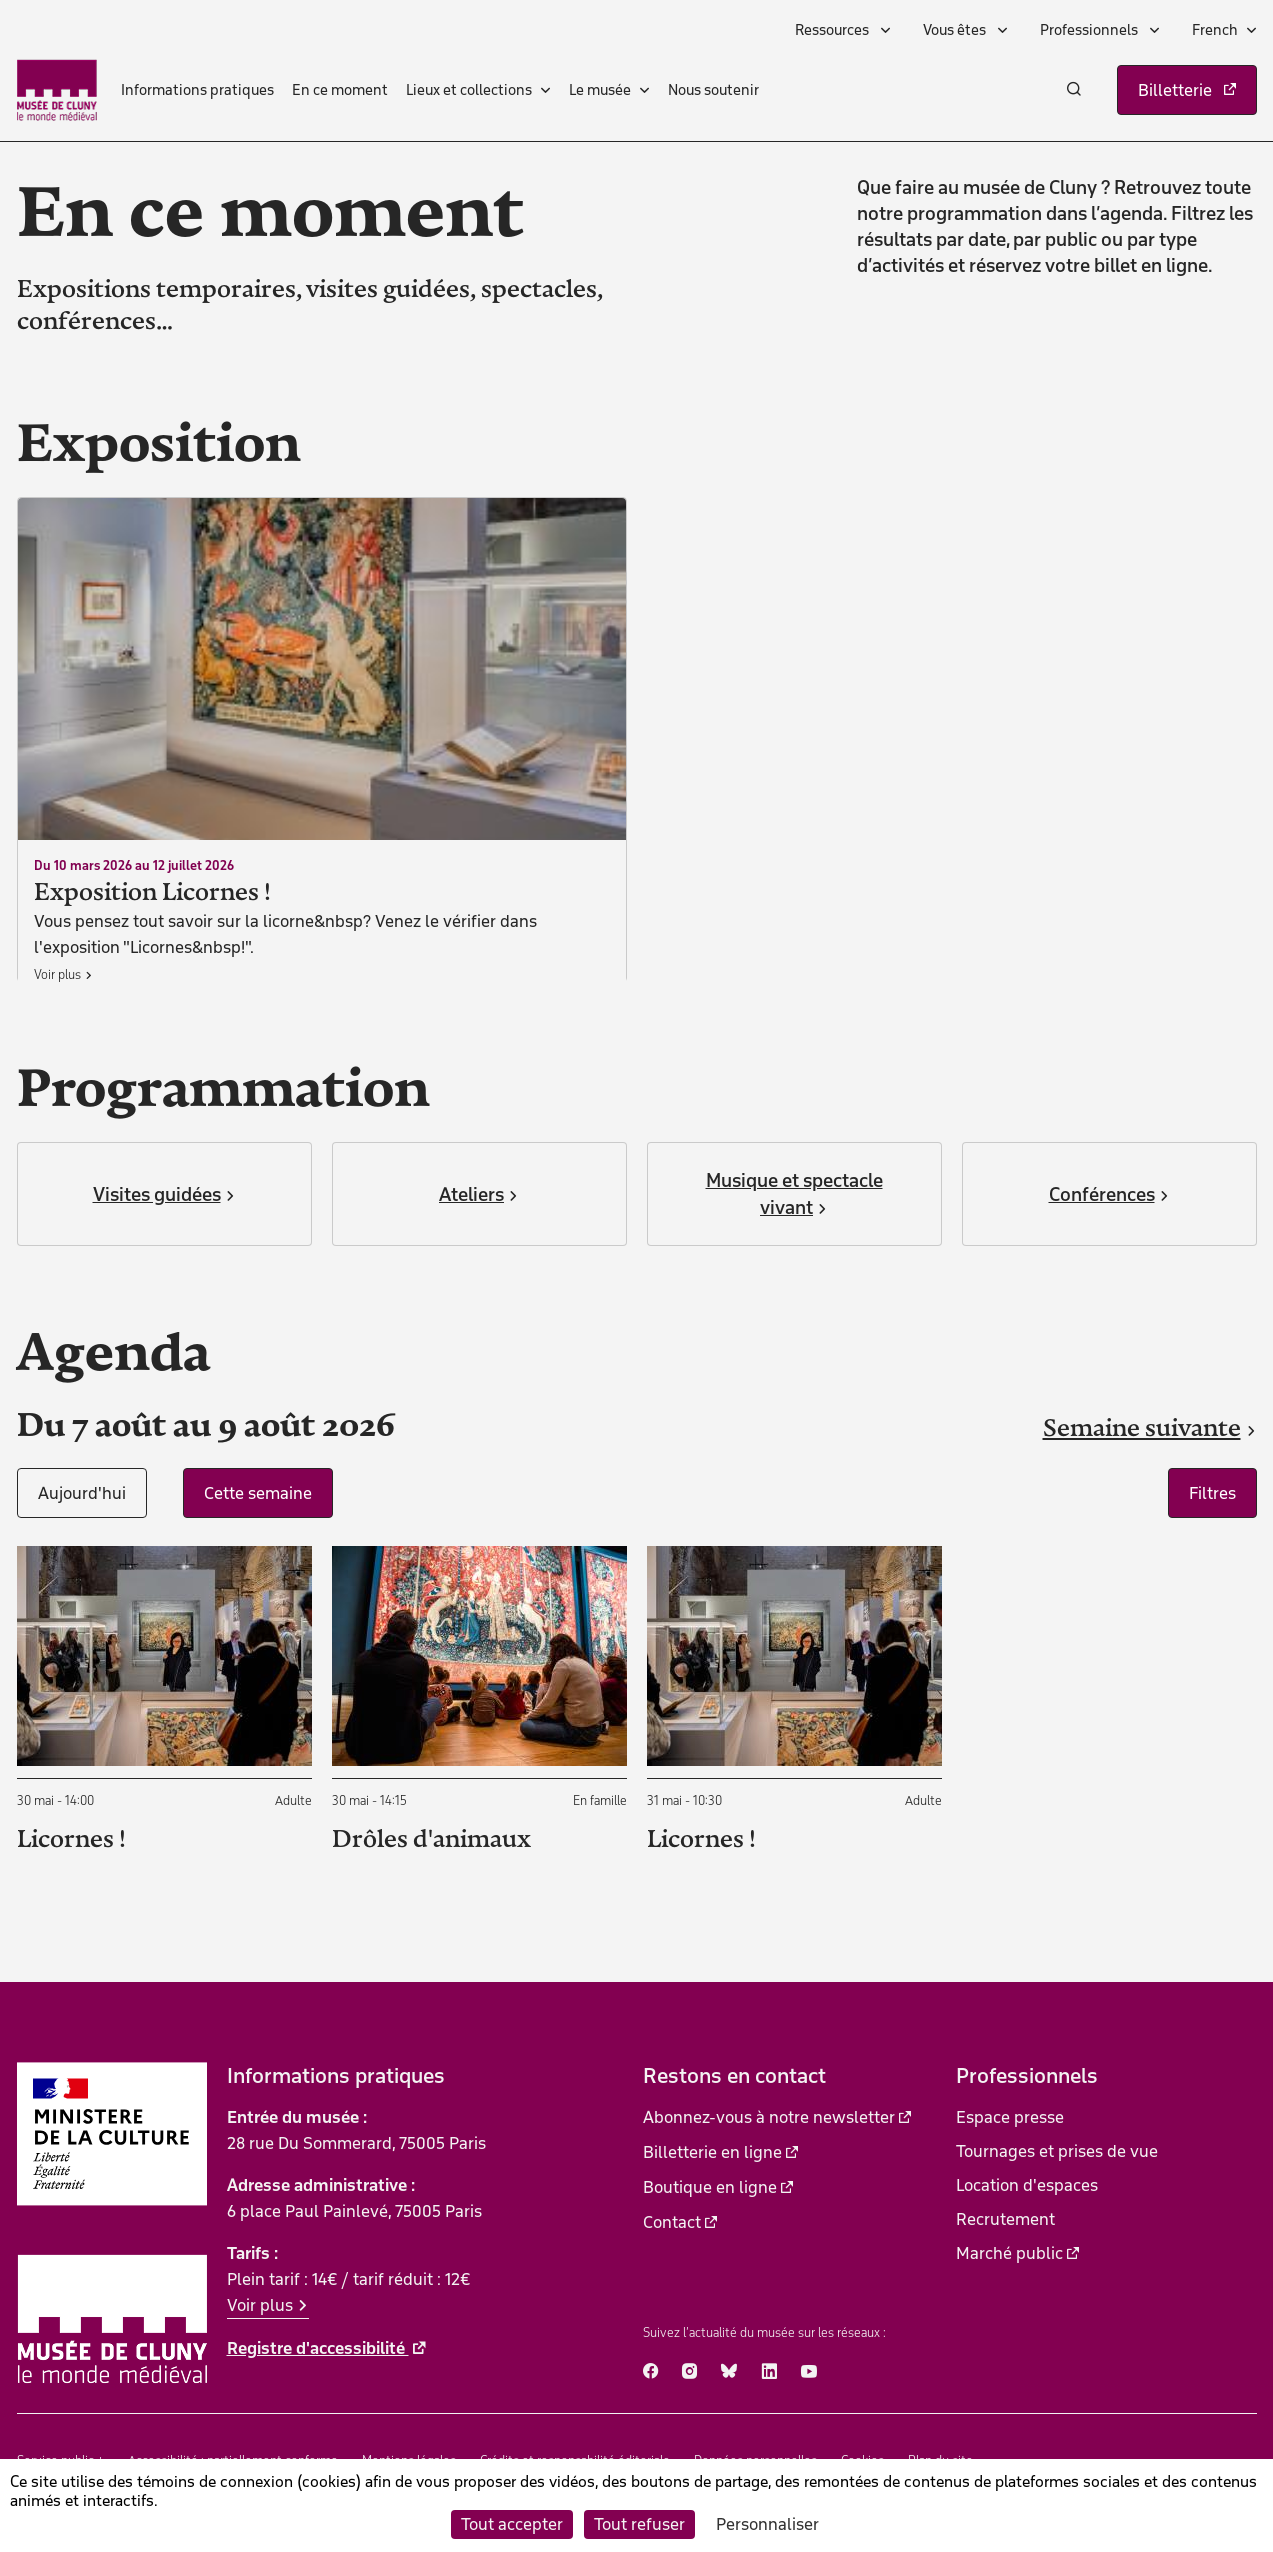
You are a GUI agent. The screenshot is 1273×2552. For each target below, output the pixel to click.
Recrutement (1005, 2219)
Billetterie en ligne (712, 2152)
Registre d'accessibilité (318, 2348)
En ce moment (340, 90)
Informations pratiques (197, 90)
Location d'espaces (1027, 2185)
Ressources (833, 30)
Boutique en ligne (710, 2187)
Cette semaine (258, 1493)
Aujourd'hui (82, 1493)
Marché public (1009, 2253)
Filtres (1212, 1493)
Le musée (600, 90)
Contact (672, 2222)
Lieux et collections (469, 90)
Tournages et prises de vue (1057, 2151)
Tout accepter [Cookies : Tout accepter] (512, 2524)
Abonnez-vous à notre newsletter (769, 2117)
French (1215, 30)
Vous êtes (956, 30)
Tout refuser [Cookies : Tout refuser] (639, 2524)
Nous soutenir (713, 90)
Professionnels (1090, 30)
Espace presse (1010, 2117)
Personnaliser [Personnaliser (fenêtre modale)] (767, 2524)
